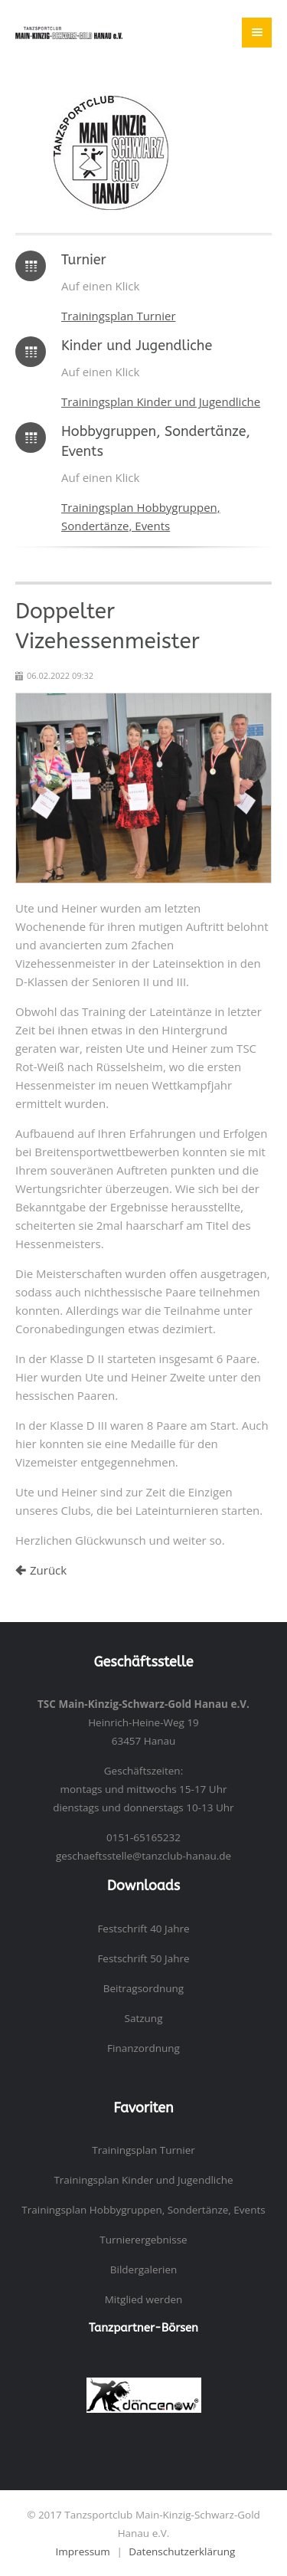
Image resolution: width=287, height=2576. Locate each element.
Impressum (83, 2551)
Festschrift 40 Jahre (143, 1928)
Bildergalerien (144, 2269)
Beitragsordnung (143, 1988)
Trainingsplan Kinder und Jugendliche (160, 401)
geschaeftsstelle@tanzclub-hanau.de (143, 1856)
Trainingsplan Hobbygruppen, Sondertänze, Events (143, 2210)
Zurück (48, 1570)
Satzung (144, 2018)
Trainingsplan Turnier (118, 315)
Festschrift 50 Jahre (143, 1958)
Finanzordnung (143, 2048)
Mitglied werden (144, 2299)
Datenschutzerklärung (182, 2551)
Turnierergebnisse (143, 2240)
